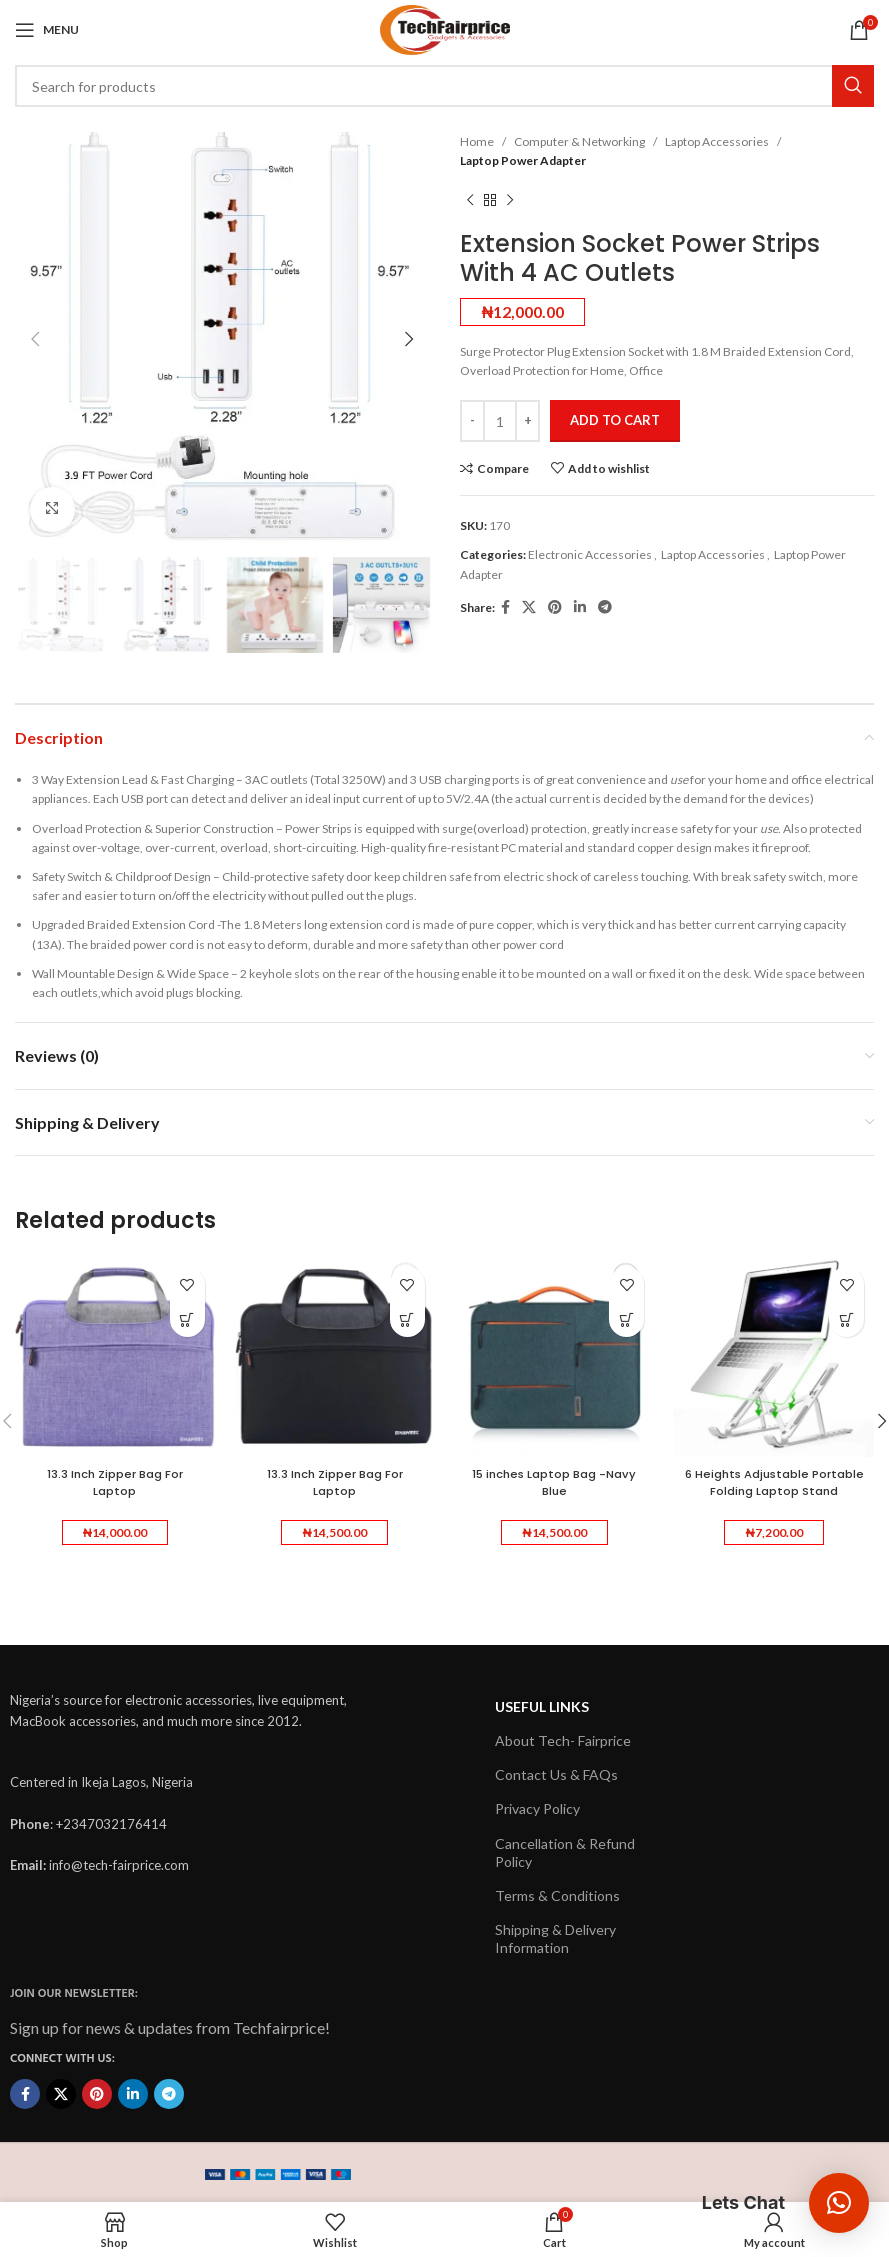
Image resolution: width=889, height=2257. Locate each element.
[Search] (444, 86)
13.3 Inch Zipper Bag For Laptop (115, 1482)
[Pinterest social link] (555, 607)
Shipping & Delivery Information (555, 1938)
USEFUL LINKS (542, 1706)
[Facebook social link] (505, 607)
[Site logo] (445, 28)
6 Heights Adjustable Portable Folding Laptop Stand (774, 1490)
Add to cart (615, 420)
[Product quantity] (500, 421)
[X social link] (529, 607)
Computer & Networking (579, 141)
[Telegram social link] (605, 607)
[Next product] (510, 200)
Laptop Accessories (717, 141)
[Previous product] (470, 200)
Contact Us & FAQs (556, 1774)
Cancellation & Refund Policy (565, 1851)
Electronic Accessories (590, 554)
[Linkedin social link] (580, 607)
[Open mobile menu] (47, 30)
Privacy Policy (537, 1808)
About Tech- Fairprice (563, 1740)
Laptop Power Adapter (523, 160)
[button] (187, 1319)
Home (477, 141)
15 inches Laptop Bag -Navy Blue (554, 1482)
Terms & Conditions (557, 1895)
